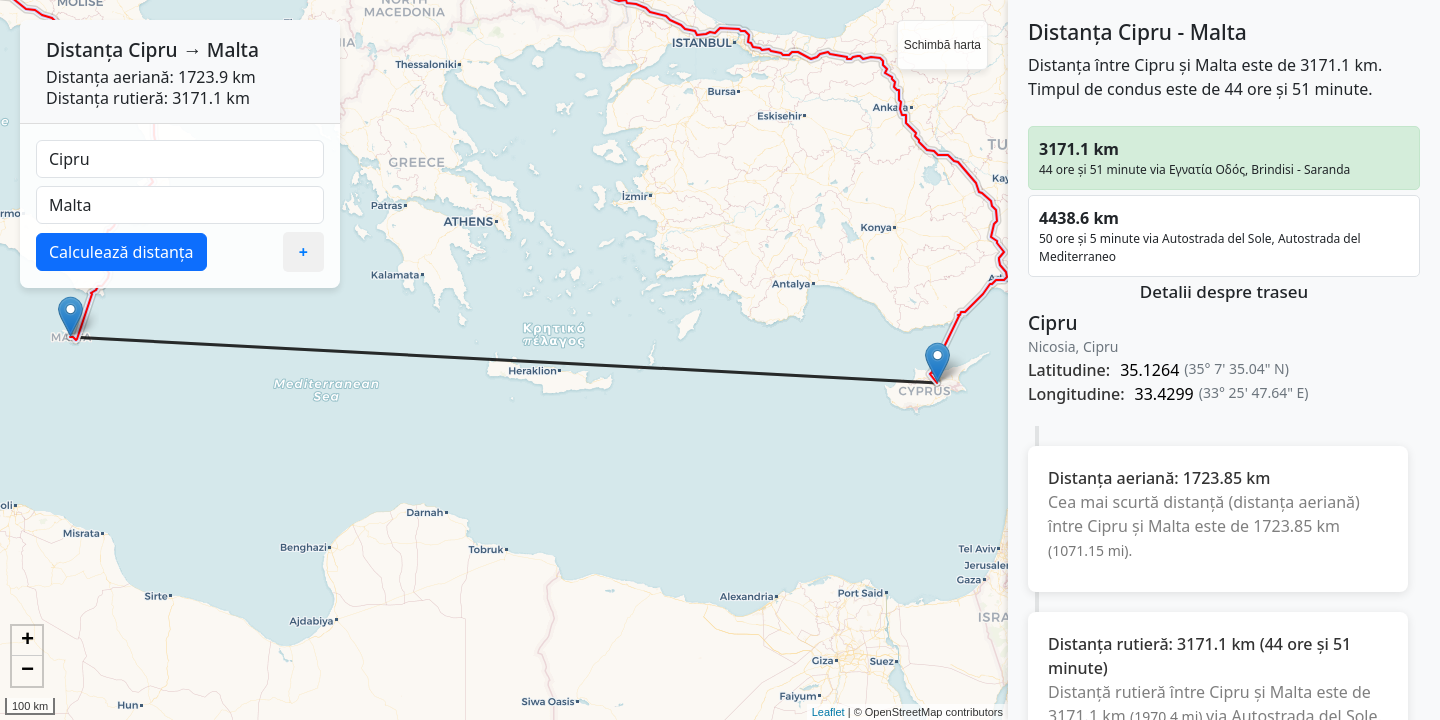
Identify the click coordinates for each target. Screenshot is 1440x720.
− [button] (27, 671)
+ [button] (27, 641)
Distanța (84, 49)
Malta (233, 49)
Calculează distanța (121, 252)
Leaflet (828, 712)
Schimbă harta (942, 45)
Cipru (152, 49)
